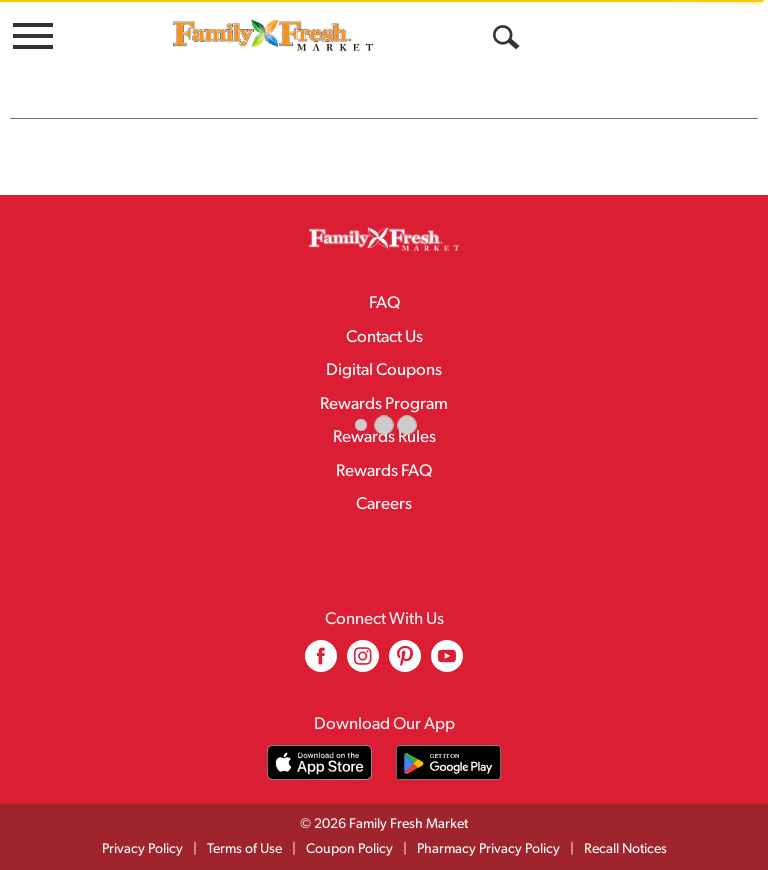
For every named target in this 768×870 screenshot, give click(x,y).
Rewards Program (384, 404)
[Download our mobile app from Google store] (448, 762)
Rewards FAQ (384, 471)
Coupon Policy (349, 849)
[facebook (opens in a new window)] (321, 663)
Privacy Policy (142, 849)
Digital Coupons (384, 370)
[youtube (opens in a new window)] (447, 663)
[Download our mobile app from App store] (319, 762)
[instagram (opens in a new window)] (363, 663)
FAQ (384, 303)
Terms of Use (244, 849)
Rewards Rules (384, 437)
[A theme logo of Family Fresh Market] (273, 34)
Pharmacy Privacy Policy (488, 849)
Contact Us (384, 337)
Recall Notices (625, 849)
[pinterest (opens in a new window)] (405, 663)
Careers (384, 504)
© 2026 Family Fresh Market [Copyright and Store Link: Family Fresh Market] (384, 824)
